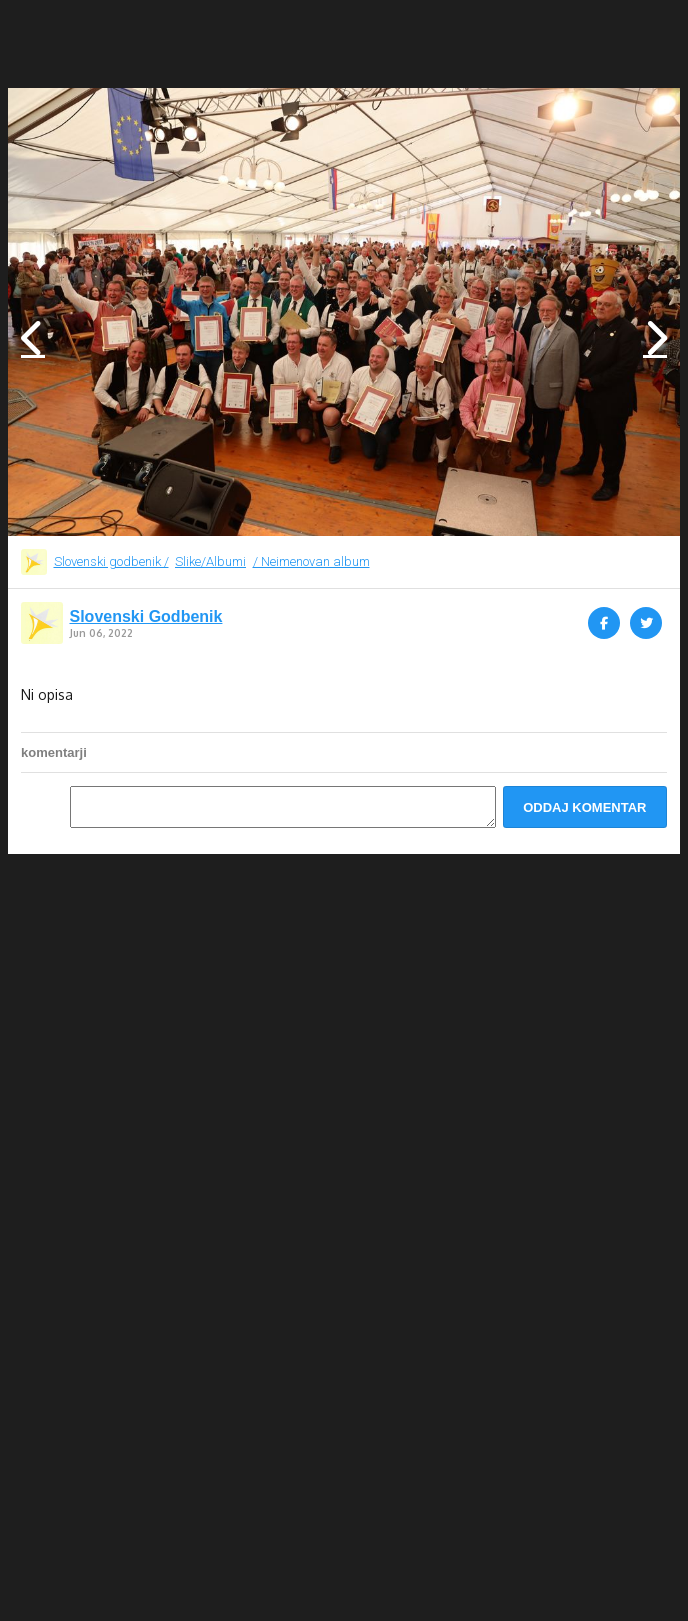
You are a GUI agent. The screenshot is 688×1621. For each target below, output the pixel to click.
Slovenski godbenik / (111, 561)
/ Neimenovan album (311, 561)
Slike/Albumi (210, 561)
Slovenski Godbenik (146, 617)
